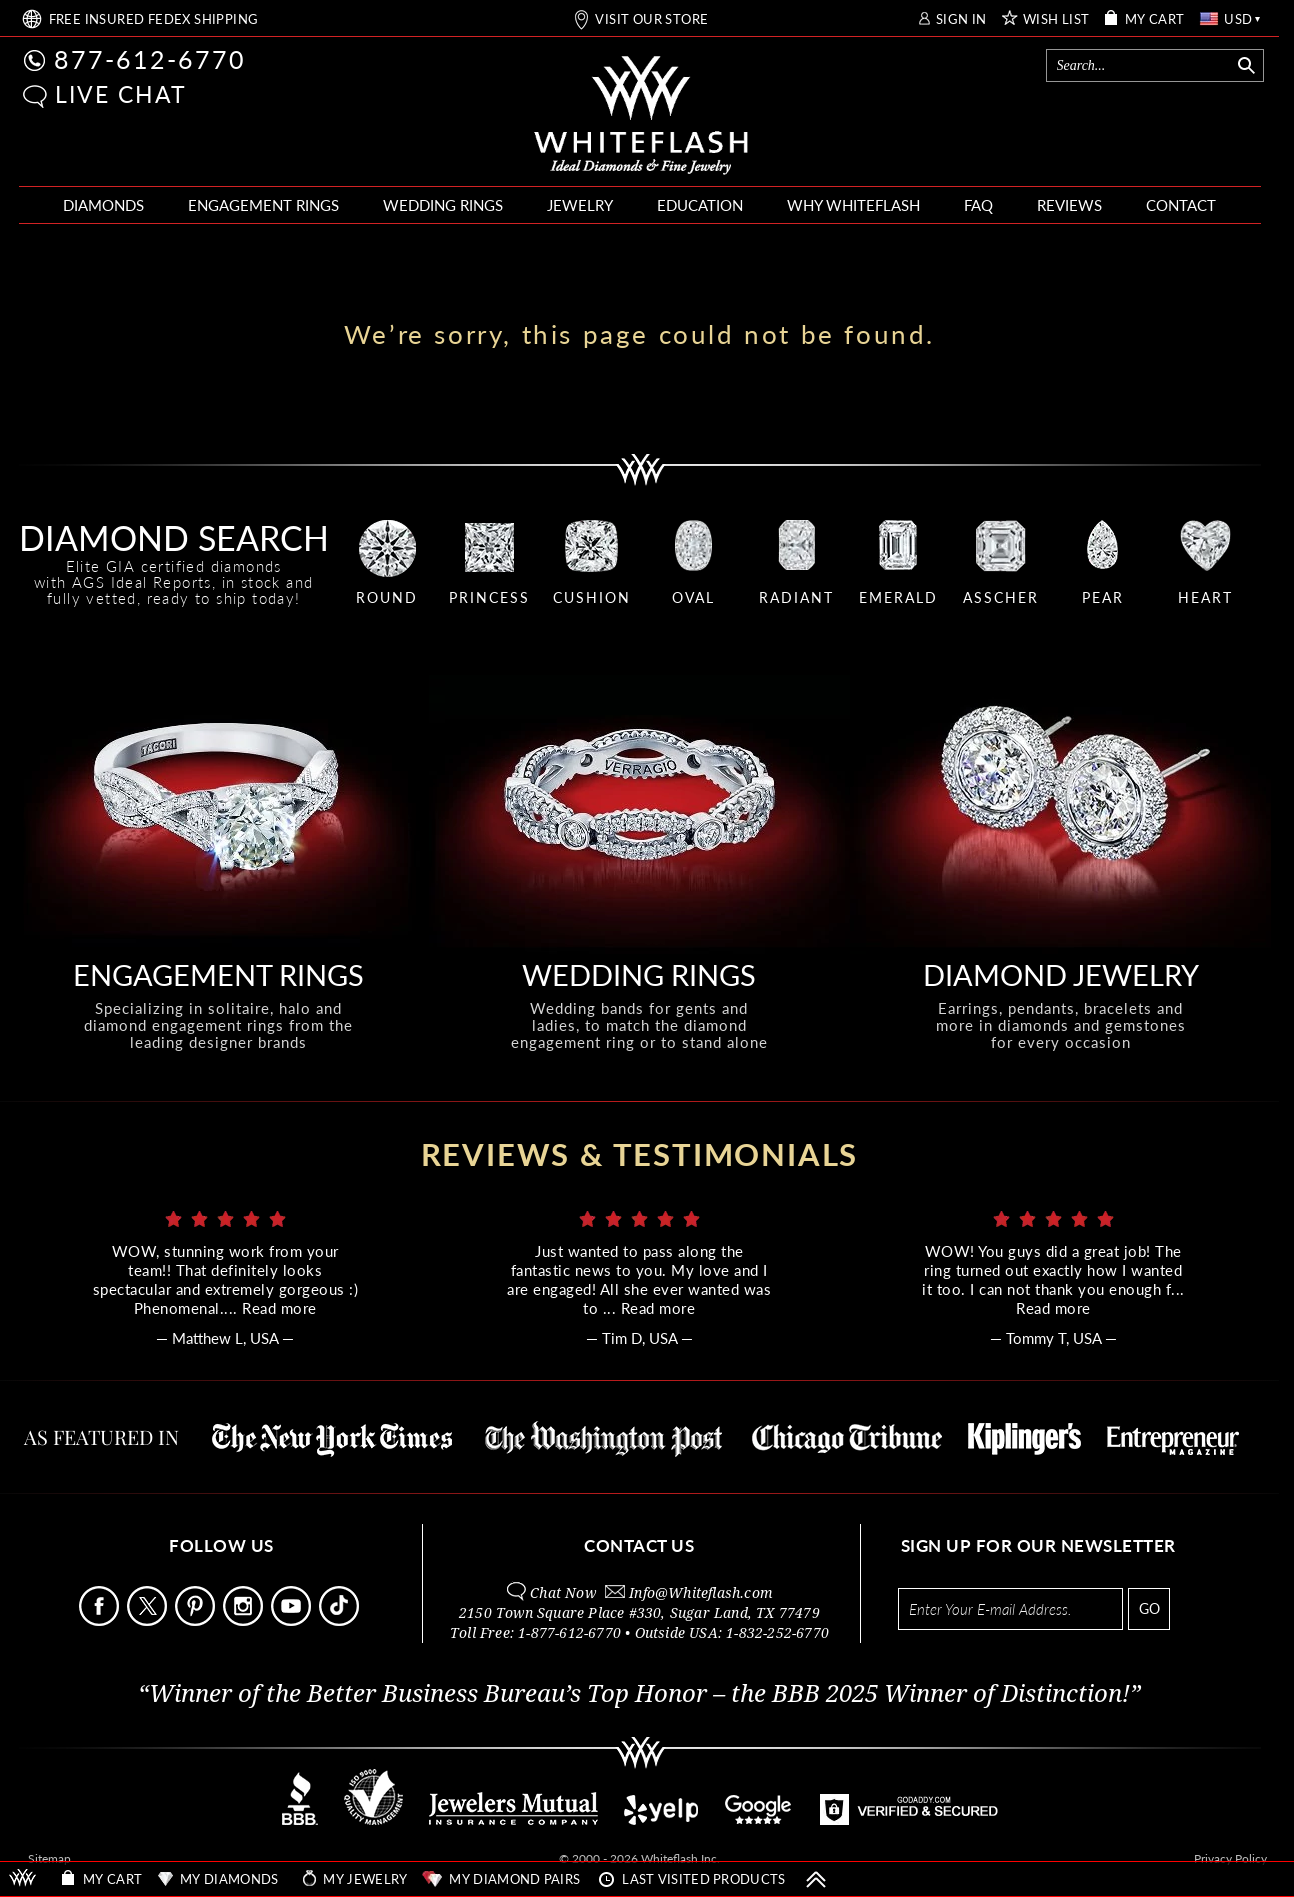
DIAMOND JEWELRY (1061, 974)
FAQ (978, 205)
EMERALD (898, 597)
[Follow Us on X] (149, 1620)
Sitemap (49, 1858)
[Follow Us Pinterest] (197, 1620)
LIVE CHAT (121, 94)
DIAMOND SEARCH (174, 537)
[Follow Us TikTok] (341, 1620)
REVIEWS (1069, 205)
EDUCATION (700, 205)
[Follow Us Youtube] (293, 1620)
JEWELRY (580, 205)
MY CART (1155, 19)
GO (1149, 1608)
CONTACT (1181, 205)
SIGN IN (961, 19)
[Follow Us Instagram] (245, 1620)
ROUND (387, 597)
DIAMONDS (103, 205)
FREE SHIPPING (154, 19)
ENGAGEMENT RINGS (263, 205)
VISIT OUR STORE (651, 19)
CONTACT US (639, 1545)
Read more (279, 1308)
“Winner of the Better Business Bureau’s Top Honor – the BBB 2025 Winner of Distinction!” (639, 1694)
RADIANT (796, 597)
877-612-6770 (150, 59)
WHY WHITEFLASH (853, 205)
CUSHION (592, 597)
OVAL (693, 597)
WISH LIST (1056, 19)
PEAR (1103, 597)
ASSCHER (1001, 597)
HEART (1205, 597)
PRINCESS (489, 597)
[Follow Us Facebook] (101, 1620)
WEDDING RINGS (443, 205)
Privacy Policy (1230, 1858)
